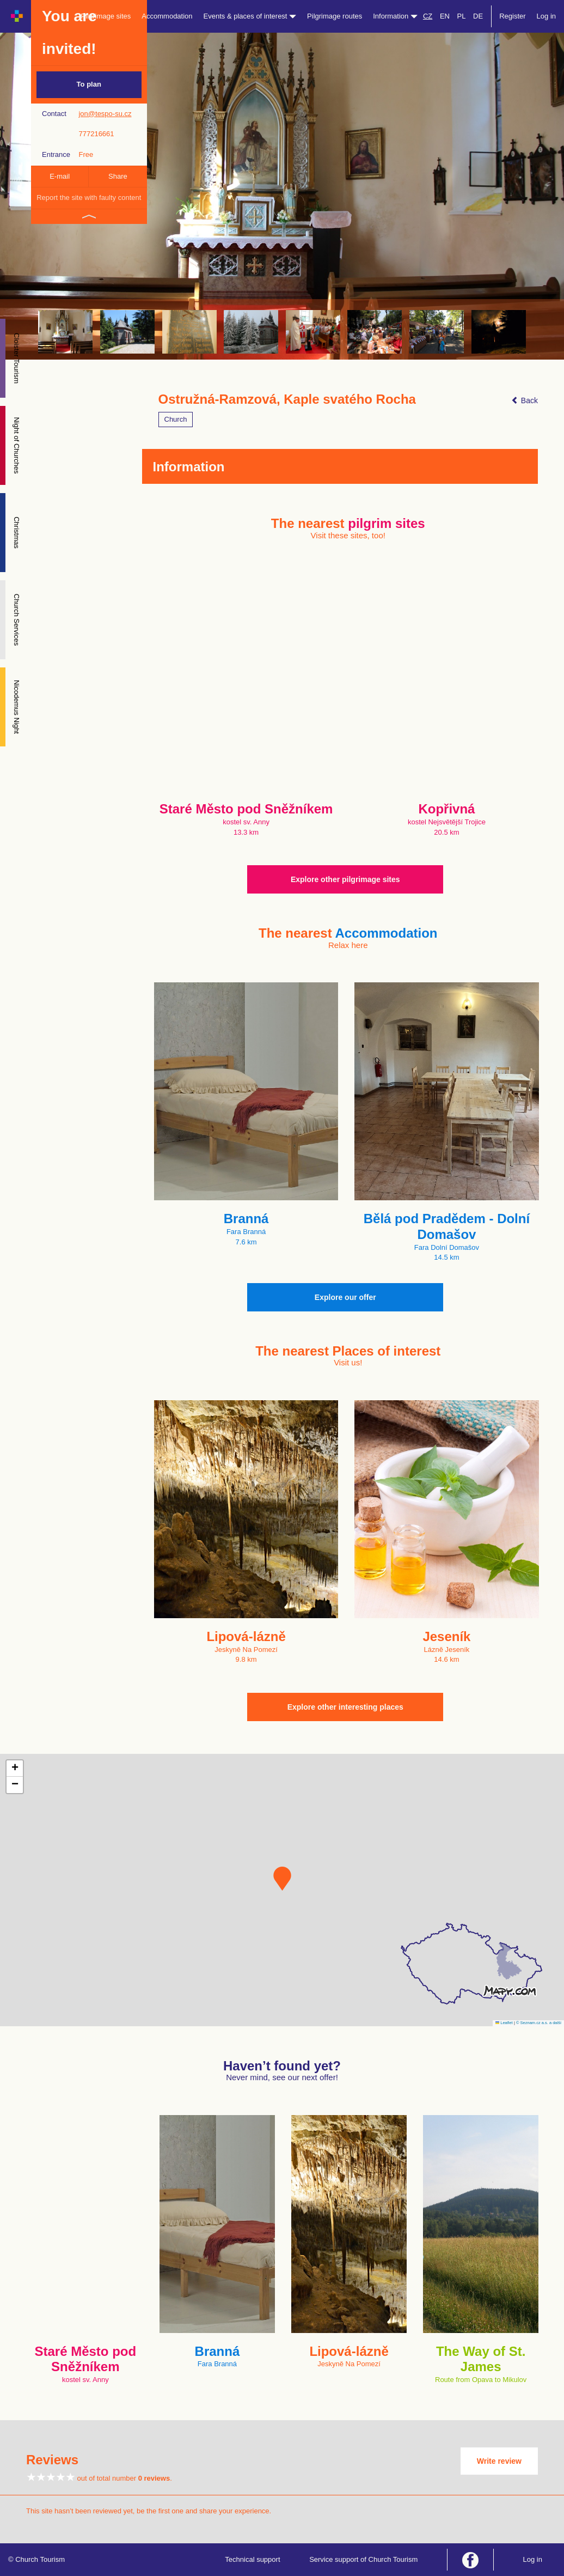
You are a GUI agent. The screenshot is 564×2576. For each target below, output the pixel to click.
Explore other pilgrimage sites (345, 879)
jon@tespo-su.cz (104, 114)
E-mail (60, 176)
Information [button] (395, 16)
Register (512, 16)
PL (461, 16)
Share (117, 176)
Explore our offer (345, 1297)
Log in (546, 16)
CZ (427, 16)
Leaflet (504, 2022)
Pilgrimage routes (334, 16)
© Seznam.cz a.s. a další (538, 2022)
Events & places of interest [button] (250, 16)
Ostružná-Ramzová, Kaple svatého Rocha (287, 399)
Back (524, 400)
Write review (499, 2461)
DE (478, 16)
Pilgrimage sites (106, 16)
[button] (282, 1879)
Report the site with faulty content (88, 197)
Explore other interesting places (345, 1707)
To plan (89, 84)
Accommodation (167, 16)
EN (445, 16)
